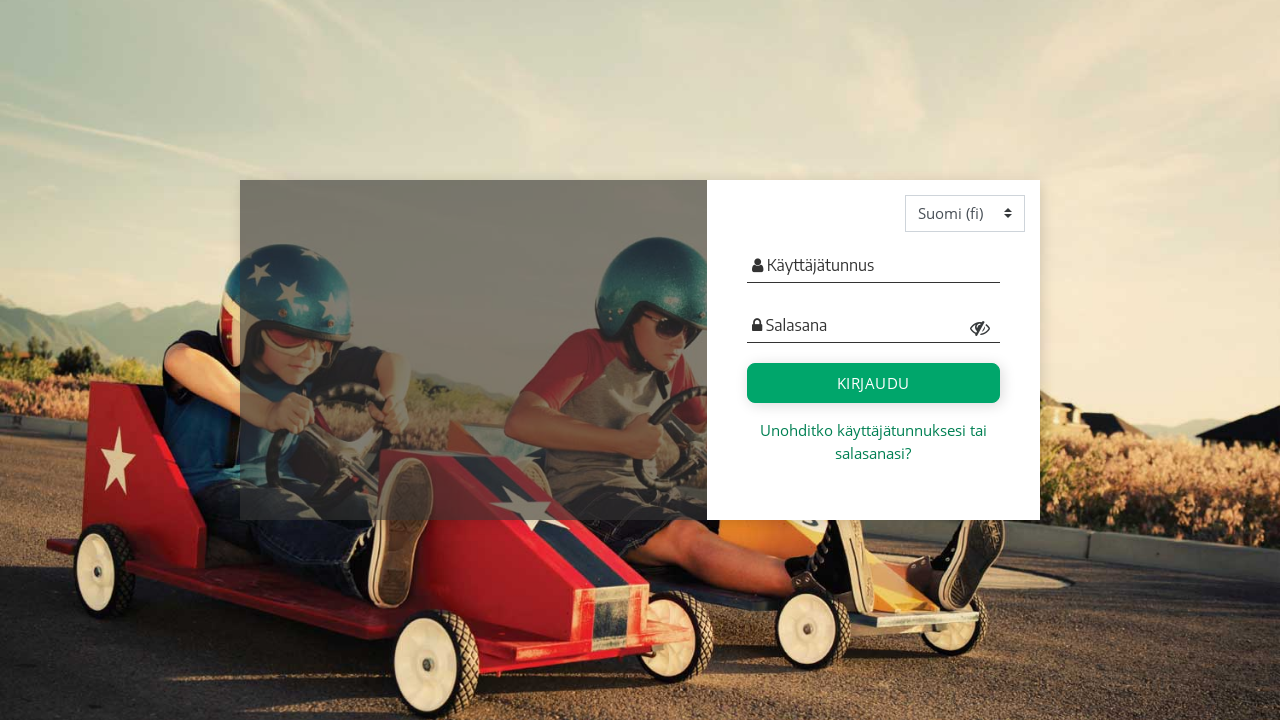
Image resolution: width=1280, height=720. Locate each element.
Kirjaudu (873, 383)
